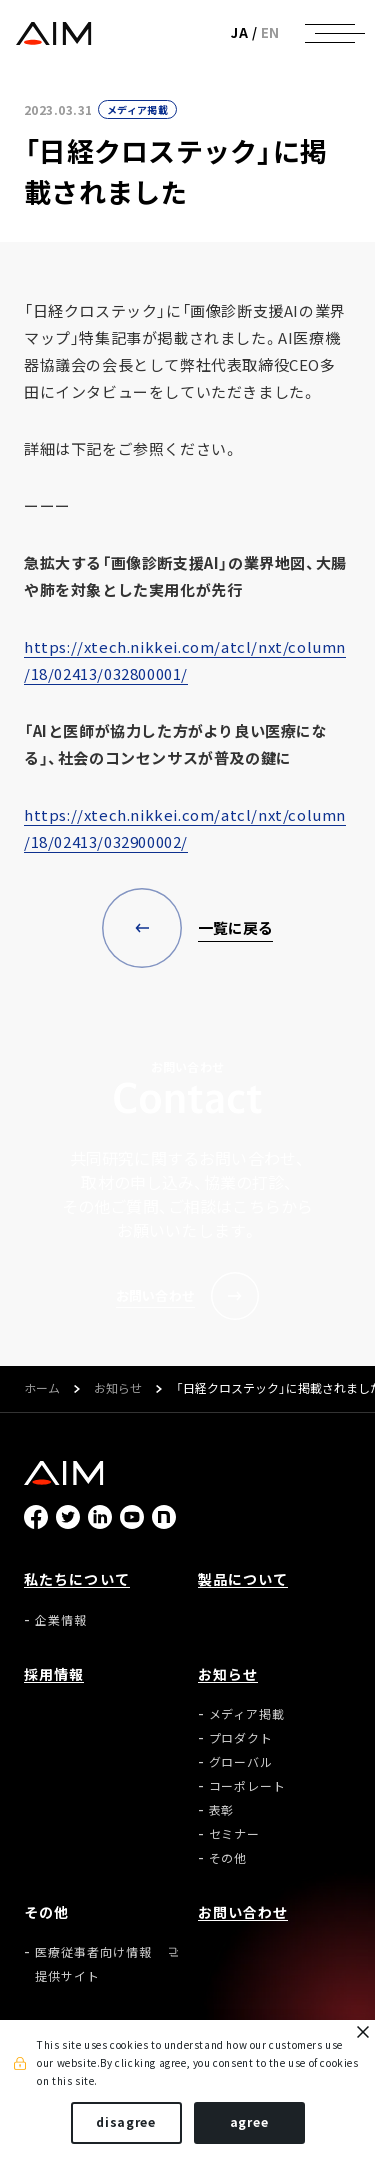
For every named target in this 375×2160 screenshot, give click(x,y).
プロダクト (241, 1738)
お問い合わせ (243, 1912)
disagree (126, 2122)
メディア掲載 (137, 109)
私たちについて (77, 1579)
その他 (228, 1858)
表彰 (222, 1810)
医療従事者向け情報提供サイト (93, 1964)
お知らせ (118, 1389)
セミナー (235, 1834)
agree (249, 2122)
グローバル (241, 1762)
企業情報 (61, 1620)
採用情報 (54, 1674)
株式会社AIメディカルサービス (53, 33)
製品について (243, 1579)
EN (270, 32)
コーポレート (248, 1786)
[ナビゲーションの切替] (330, 33)
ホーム (42, 1389)
